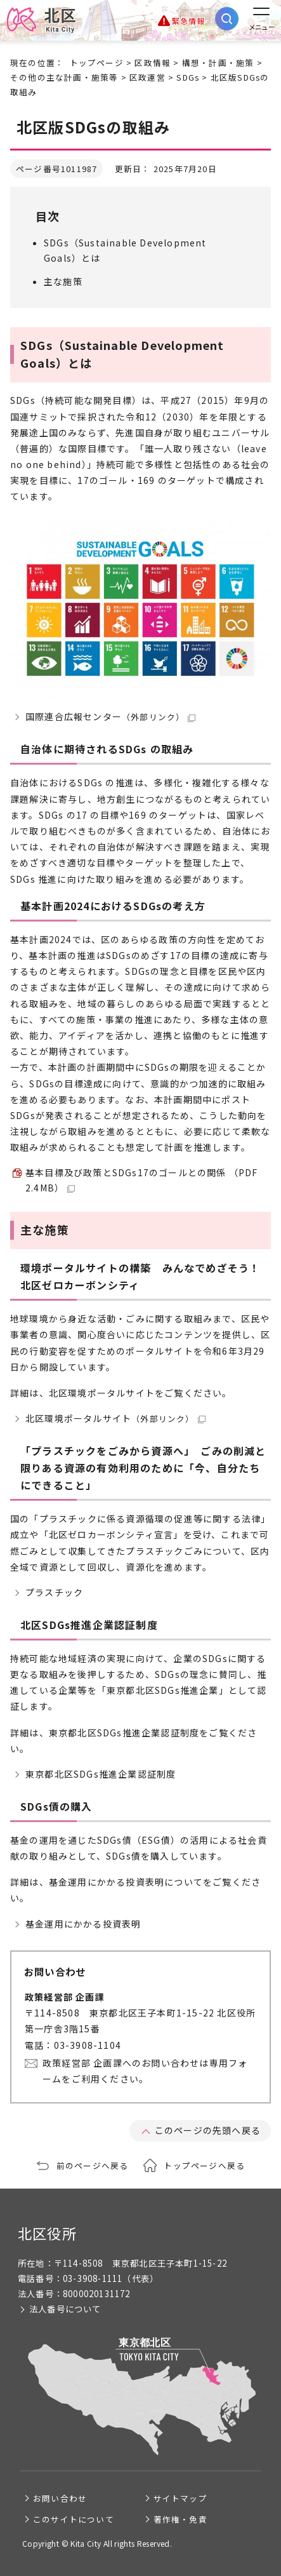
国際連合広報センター (110, 716)
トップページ (97, 63)
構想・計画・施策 (218, 63)
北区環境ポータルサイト (115, 1418)
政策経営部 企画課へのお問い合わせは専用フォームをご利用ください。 (144, 2070)
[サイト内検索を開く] (227, 18)
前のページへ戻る (92, 2165)
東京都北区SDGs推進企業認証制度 (100, 1774)
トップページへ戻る (204, 2165)
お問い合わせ (60, 2498)
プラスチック (54, 1592)
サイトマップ (180, 2498)
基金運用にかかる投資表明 (83, 1923)
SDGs (187, 77)
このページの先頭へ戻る (208, 2130)
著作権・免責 (180, 2519)
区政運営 (147, 77)
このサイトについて (73, 2519)
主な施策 (63, 281)
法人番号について (65, 2309)
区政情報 (152, 63)
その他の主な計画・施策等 (64, 77)
